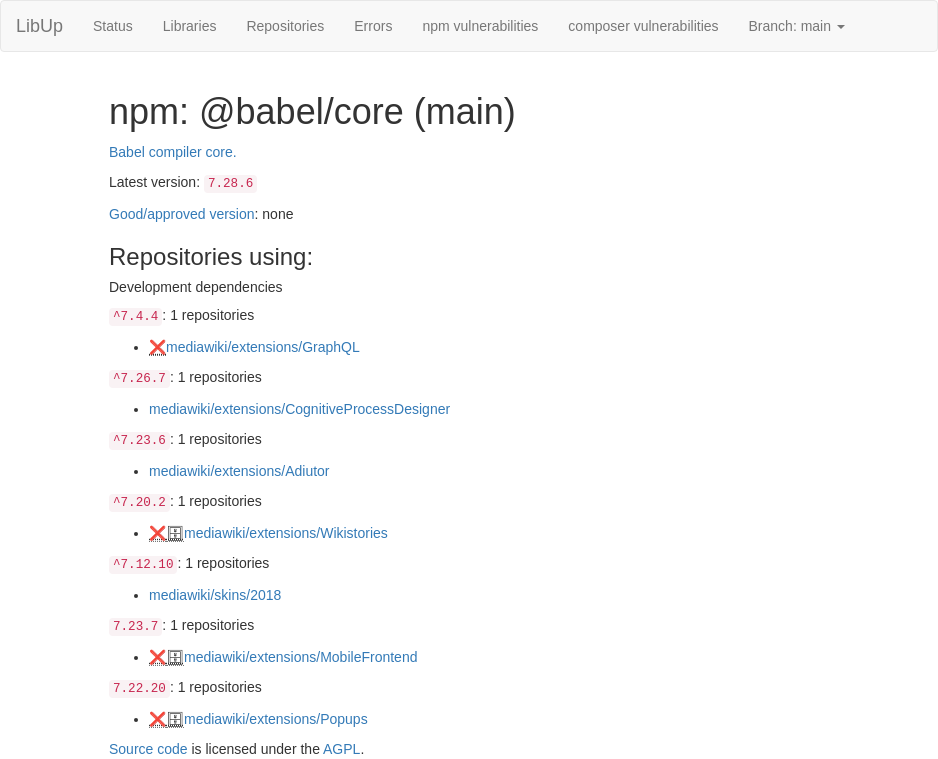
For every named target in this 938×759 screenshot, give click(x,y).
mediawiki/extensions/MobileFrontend (300, 657)
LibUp (39, 26)
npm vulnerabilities (480, 26)
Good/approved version (182, 214)
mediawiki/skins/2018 (215, 595)
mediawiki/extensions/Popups (276, 719)
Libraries (190, 26)
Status (113, 26)
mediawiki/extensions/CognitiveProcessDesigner (299, 409)
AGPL (341, 749)
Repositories (285, 26)
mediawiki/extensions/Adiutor (239, 471)
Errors (373, 26)
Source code (148, 749)
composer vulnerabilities (643, 26)
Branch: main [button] (797, 26)
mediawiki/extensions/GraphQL (263, 347)
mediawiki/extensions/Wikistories (286, 533)
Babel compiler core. (173, 152)
